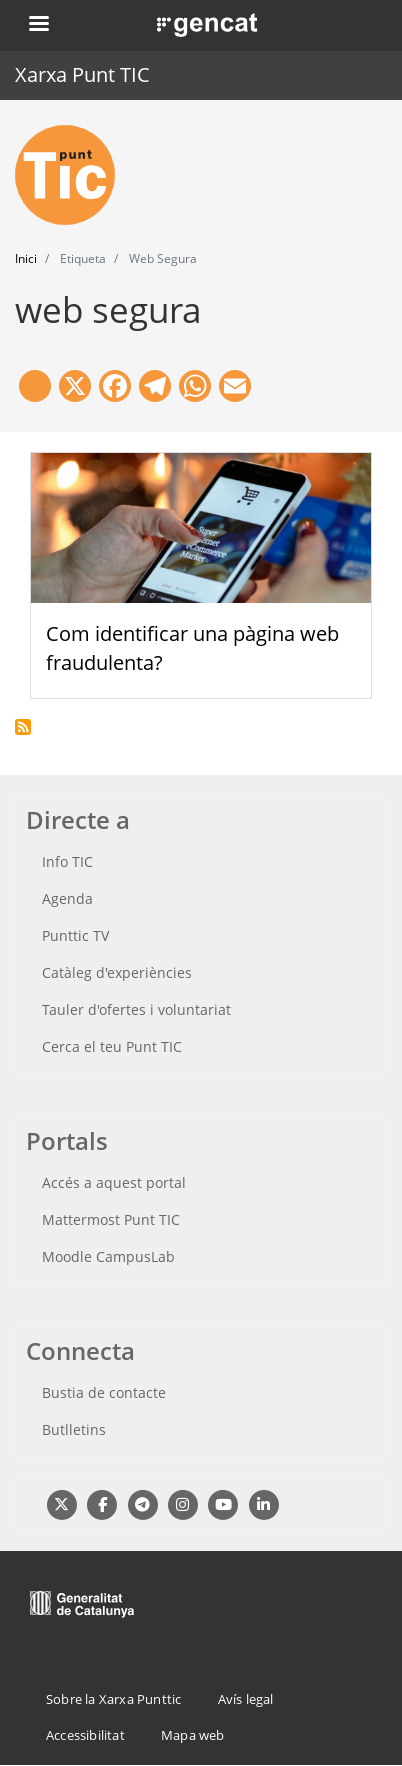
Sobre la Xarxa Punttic (113, 1699)
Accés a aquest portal (114, 1182)
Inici (26, 258)
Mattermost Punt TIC (111, 1219)
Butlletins (74, 1429)
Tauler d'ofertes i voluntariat (136, 1009)
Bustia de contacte (104, 1392)
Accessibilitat (85, 1735)
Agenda (67, 898)
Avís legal (246, 1699)
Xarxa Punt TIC (82, 74)
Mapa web (193, 1735)
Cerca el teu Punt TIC (112, 1046)
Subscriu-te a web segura (23, 727)
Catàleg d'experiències (117, 972)
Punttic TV (75, 935)
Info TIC (67, 861)
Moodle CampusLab (108, 1256)
